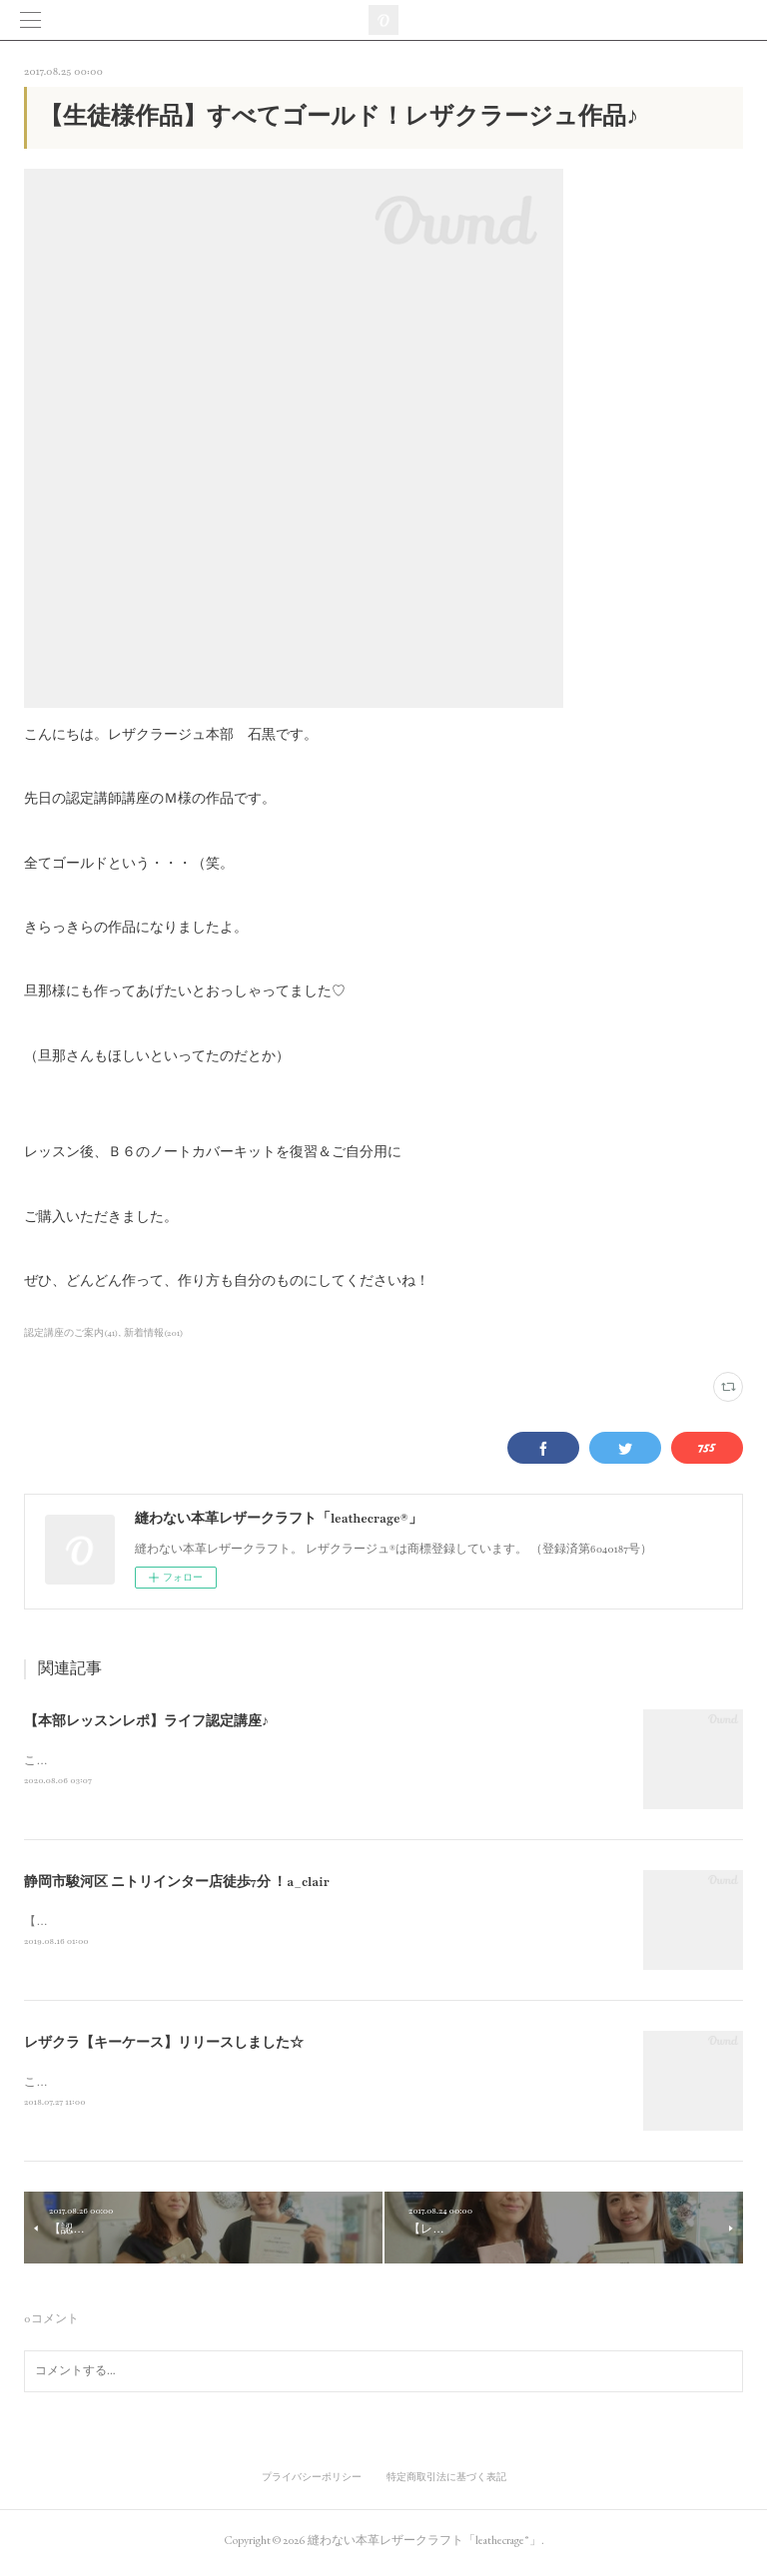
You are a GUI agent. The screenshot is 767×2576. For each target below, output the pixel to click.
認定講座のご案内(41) (71, 1333)
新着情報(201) (154, 1333)
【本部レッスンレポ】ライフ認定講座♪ (146, 1721)
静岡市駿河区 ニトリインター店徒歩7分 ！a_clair (177, 1884)
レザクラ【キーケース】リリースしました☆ (164, 2046)
